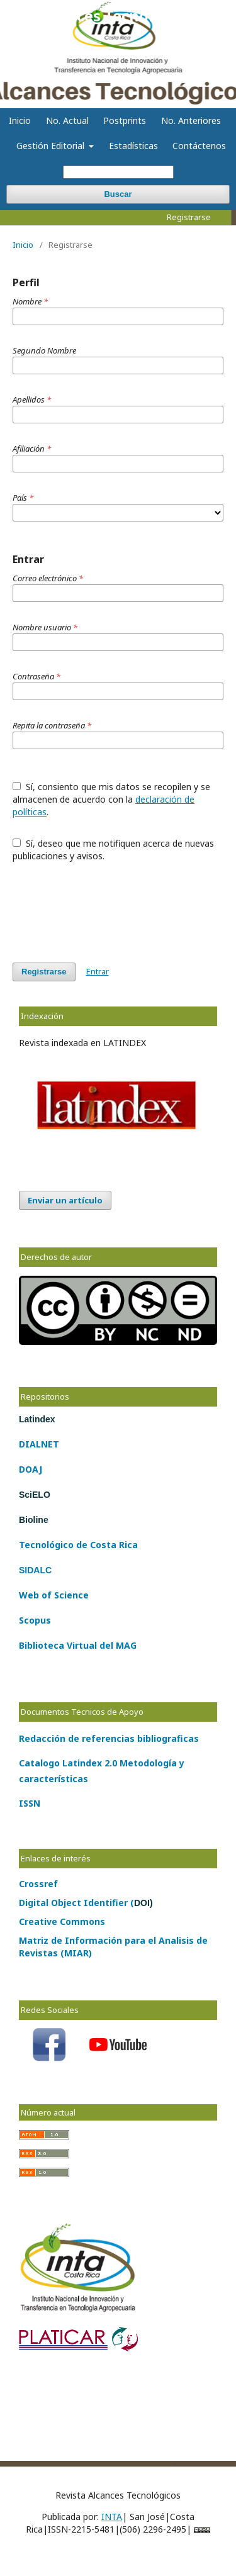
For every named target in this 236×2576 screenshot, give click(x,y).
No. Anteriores (191, 120)
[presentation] (108, 905)
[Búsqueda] (118, 172)
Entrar (97, 971)
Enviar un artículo (65, 1200)
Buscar (118, 194)
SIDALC (35, 1570)
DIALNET (39, 1444)
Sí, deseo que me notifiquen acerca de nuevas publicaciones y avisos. (113, 849)
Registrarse (189, 217)
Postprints (124, 120)
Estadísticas (133, 146)
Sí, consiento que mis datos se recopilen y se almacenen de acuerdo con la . (111, 799)
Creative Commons (62, 1921)
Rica (127, 1545)
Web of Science (54, 1595)
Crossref (38, 1884)
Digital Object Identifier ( (86, 1903)
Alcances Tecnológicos (118, 15)
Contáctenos (199, 146)
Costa (101, 1545)
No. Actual (67, 120)
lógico (60, 1545)
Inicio (20, 120)
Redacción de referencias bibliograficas (109, 1738)
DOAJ (30, 1469)
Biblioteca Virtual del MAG (78, 1645)
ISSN (29, 1803)
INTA (111, 2517)
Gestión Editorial (51, 146)
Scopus (35, 1620)
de (80, 1545)
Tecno (33, 1545)
